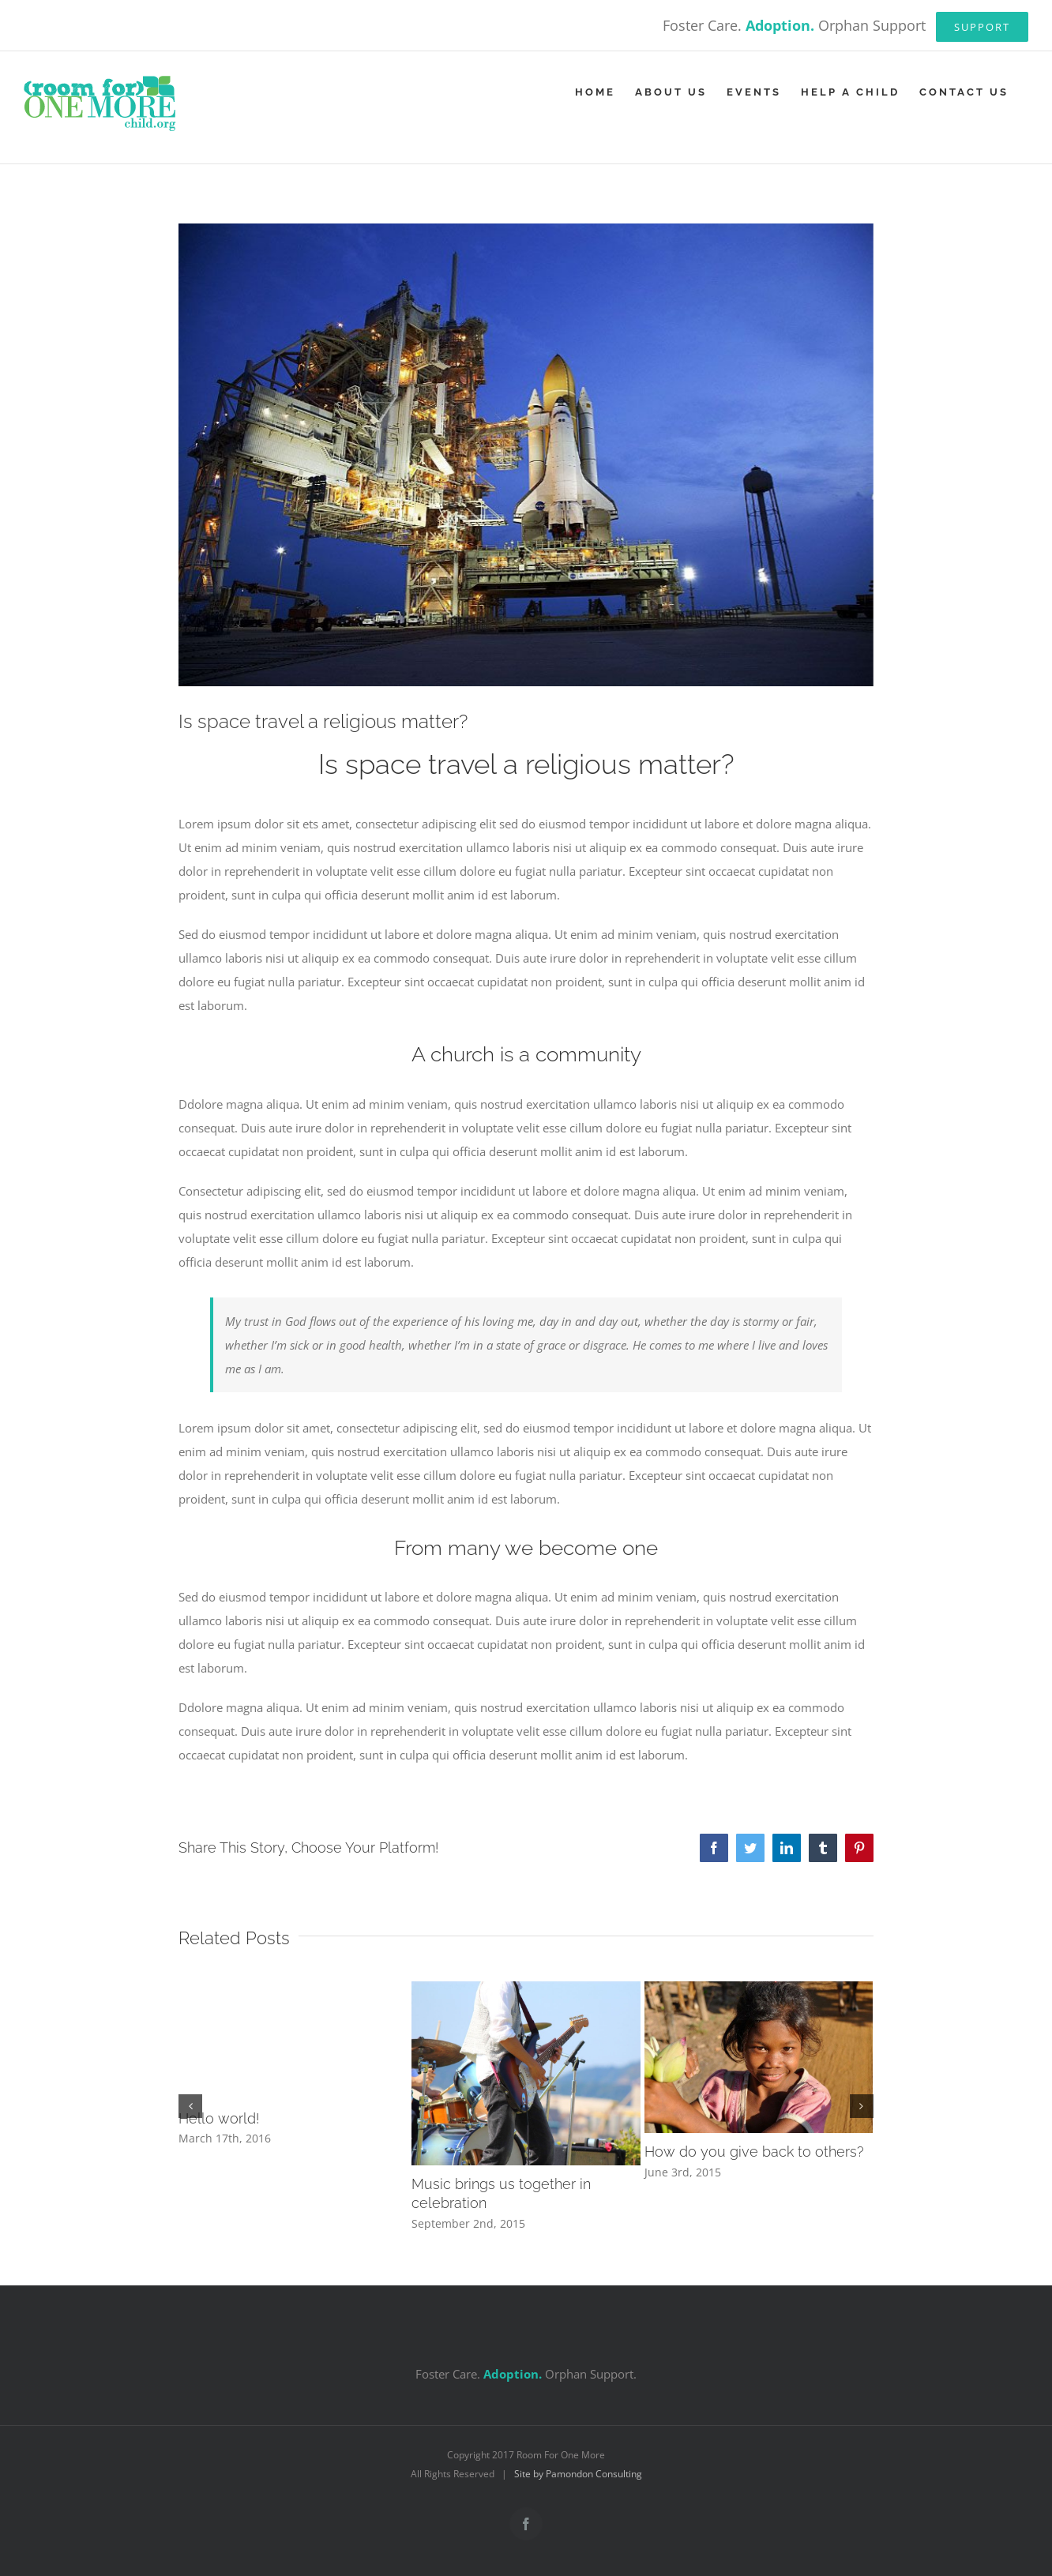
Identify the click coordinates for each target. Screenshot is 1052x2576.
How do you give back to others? (754, 2151)
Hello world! (218, 2118)
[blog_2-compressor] (525, 454)
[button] (190, 2106)
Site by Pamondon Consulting (578, 2473)
